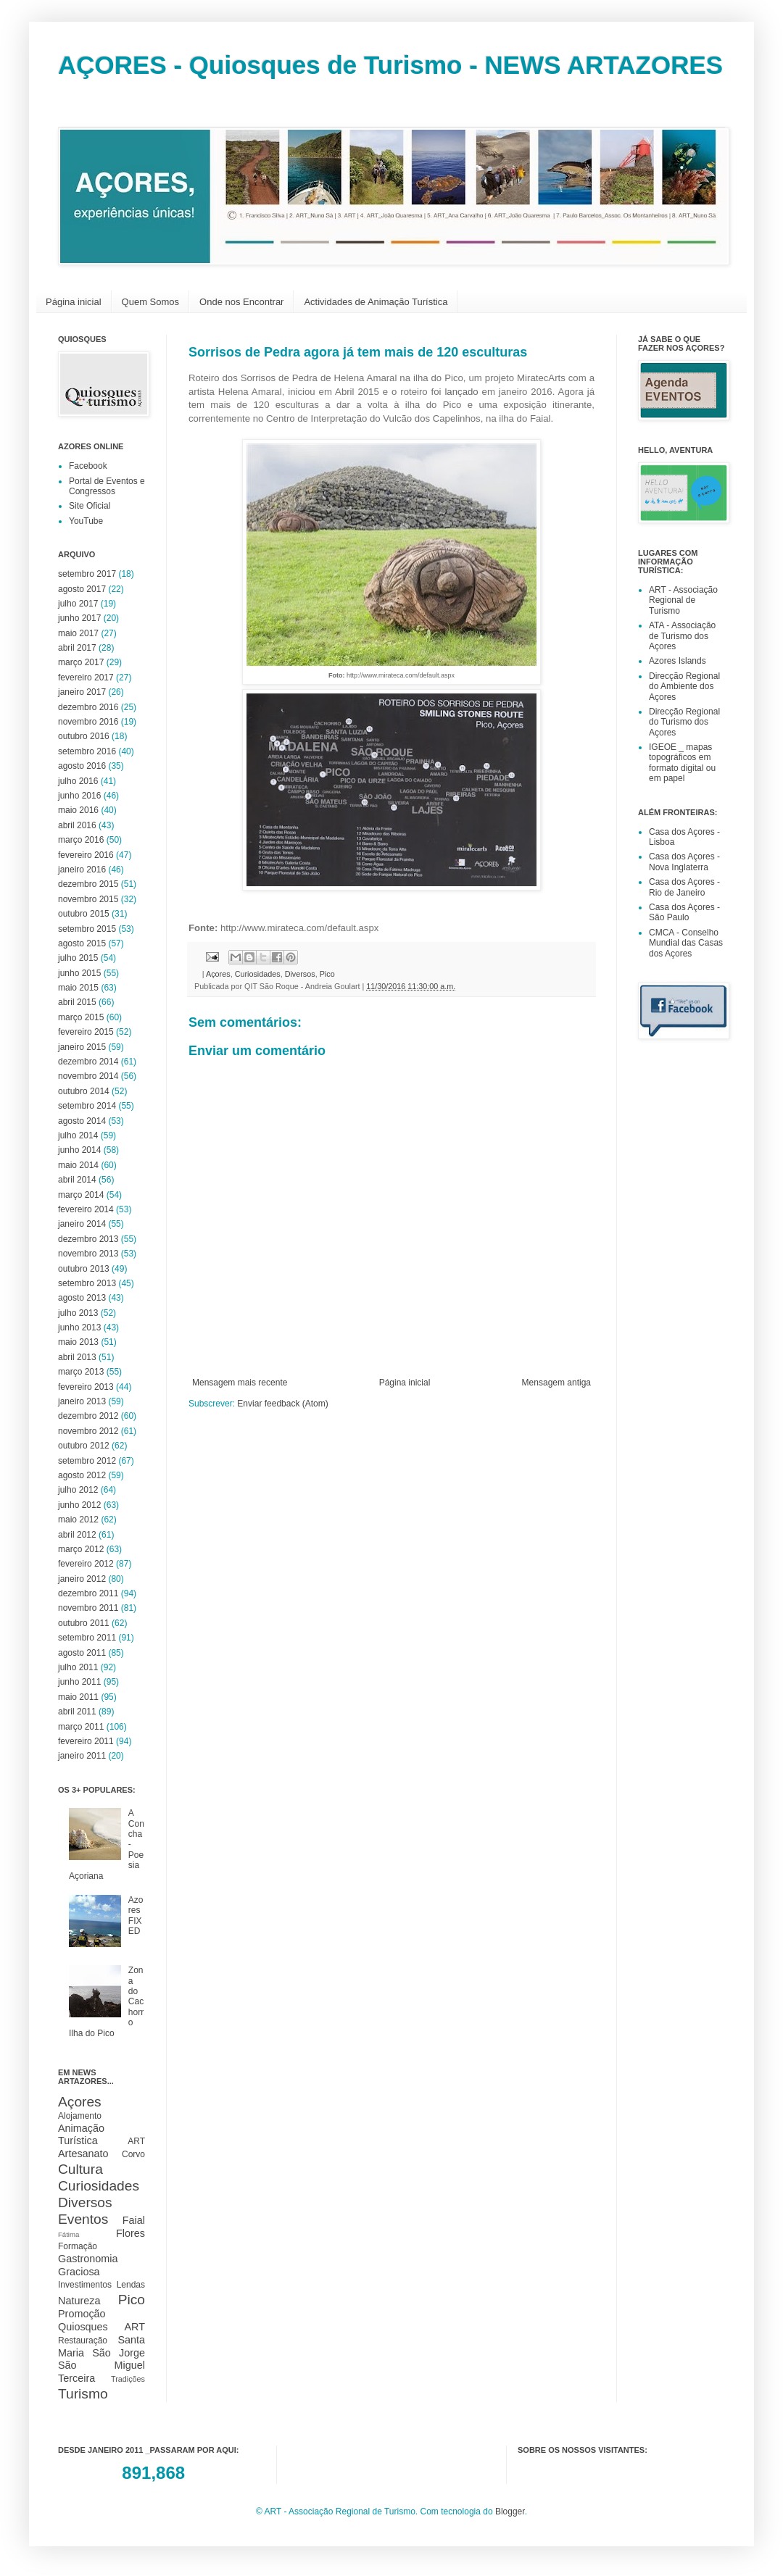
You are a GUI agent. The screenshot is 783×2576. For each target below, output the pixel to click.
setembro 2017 (87, 574)
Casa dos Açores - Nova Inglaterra (684, 861)
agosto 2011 (82, 1653)
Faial (134, 2220)
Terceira (76, 2378)
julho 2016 (78, 781)
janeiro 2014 (82, 1224)
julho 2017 (78, 604)
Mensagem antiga (556, 1382)
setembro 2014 (87, 1106)
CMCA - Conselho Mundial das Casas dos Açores (686, 943)
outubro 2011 (83, 1623)
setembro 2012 (87, 1461)
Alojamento (80, 2116)
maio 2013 (78, 1342)
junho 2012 (79, 1505)
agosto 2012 (82, 1475)
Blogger (510, 2511)
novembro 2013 (88, 1254)
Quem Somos (150, 301)
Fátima (68, 2234)
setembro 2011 (87, 1638)
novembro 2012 (88, 1431)
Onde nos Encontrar (241, 301)
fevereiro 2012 (86, 1564)
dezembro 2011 (88, 1593)
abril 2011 (77, 1711)
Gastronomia (87, 2258)
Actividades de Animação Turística (375, 301)
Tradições (128, 2379)
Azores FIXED (136, 1915)
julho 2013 (78, 1313)
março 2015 (81, 1017)
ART (136, 2141)
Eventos (83, 2219)
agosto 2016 (82, 766)
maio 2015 (78, 988)
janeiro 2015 (82, 1047)
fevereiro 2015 (86, 1032)
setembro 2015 (87, 929)
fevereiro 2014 (86, 1209)
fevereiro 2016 (86, 855)
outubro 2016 (83, 736)
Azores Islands (677, 661)
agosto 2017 (82, 589)
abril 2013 (77, 1357)
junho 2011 (79, 1682)
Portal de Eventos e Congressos (107, 486)
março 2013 (81, 1372)
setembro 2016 (87, 751)
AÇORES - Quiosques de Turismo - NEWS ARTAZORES (390, 65)
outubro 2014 (83, 1091)
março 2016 (81, 840)
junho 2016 (79, 796)
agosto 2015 (82, 943)
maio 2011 (78, 1697)
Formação (77, 2246)
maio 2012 (78, 1519)
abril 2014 (77, 1180)
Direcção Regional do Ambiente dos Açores (684, 686)
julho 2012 (78, 1490)
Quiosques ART (101, 2327)
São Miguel (101, 2365)
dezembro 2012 (88, 1416)
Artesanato (83, 2153)
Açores (218, 974)
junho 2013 (79, 1327)
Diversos (300, 974)
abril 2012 (77, 1535)
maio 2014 (78, 1165)
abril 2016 (77, 825)
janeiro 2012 (82, 1579)
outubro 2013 (83, 1269)
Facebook (88, 466)
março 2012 (81, 1549)
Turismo (83, 2393)
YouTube (86, 521)
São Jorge (118, 2353)
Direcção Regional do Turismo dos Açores (684, 722)
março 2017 (81, 662)
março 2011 (81, 1727)
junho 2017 (79, 618)
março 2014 (81, 1195)
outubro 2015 (83, 914)
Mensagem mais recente (239, 1382)
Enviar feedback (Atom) (282, 1404)
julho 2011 (78, 1667)
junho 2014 (79, 1150)
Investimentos (85, 2285)
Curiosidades (258, 974)
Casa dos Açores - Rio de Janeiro (684, 887)
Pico (327, 974)
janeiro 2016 (82, 869)
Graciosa (79, 2271)
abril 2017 (77, 648)
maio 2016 (78, 810)
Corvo (133, 2154)
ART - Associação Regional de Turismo (683, 600)
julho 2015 (78, 958)
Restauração (82, 2340)
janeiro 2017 (82, 692)
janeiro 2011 (82, 1756)
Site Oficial (89, 506)
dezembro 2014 (88, 1061)
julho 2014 (78, 1135)
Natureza (79, 2300)
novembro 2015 (88, 899)
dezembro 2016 (88, 707)
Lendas (131, 2285)
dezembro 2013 (88, 1239)
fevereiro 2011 (86, 1741)
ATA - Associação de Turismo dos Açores (682, 635)
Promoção (82, 2313)
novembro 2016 (88, 722)
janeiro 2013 (82, 1401)
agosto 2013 (82, 1298)
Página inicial (74, 301)
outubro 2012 (83, 1446)
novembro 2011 (88, 1608)
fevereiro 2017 (86, 677)
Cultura (80, 2169)
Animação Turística (81, 2134)
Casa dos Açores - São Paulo (684, 912)
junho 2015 (79, 973)
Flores (130, 2233)
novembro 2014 (88, 1076)
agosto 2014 (82, 1121)
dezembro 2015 (88, 884)
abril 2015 (77, 1002)
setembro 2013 (87, 1283)
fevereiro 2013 (86, 1387)
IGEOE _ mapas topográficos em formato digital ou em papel (682, 762)
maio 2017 (78, 633)
